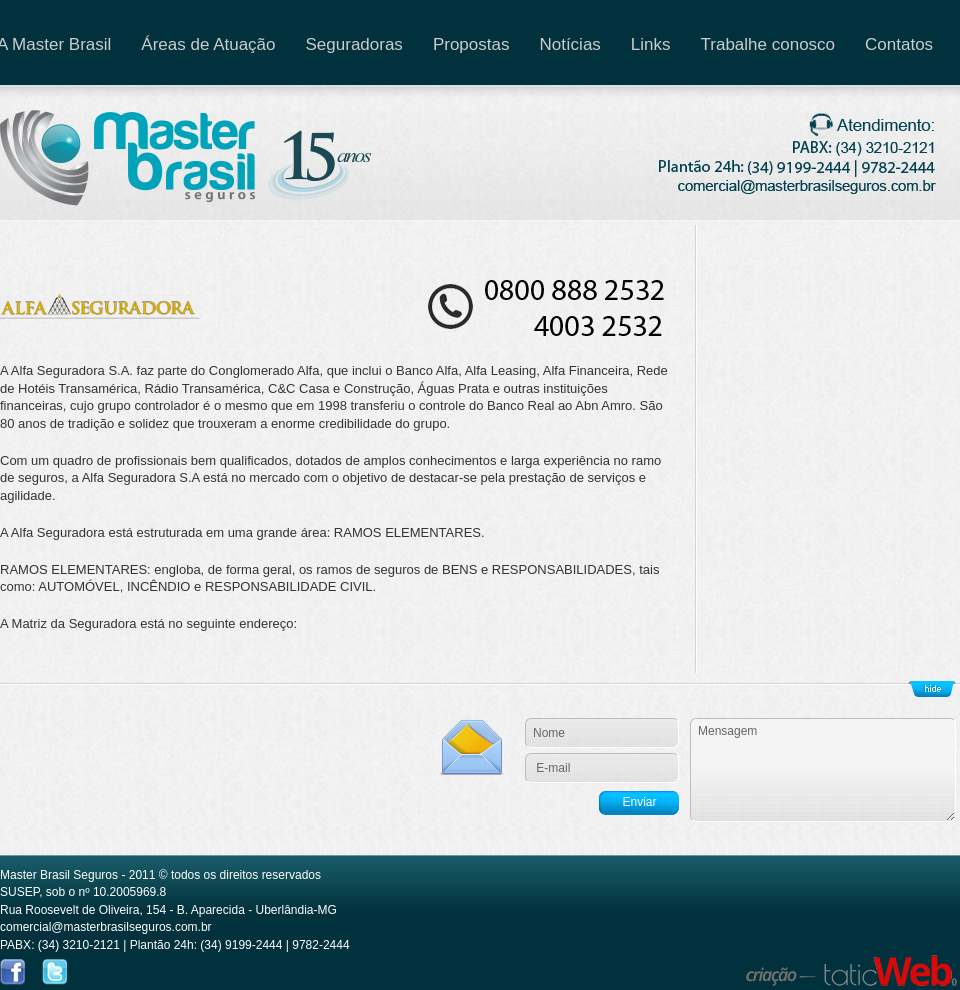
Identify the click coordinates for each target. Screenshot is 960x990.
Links (651, 44)
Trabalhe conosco (768, 44)
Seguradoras (354, 44)
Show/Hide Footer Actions (932, 689)
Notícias (569, 44)
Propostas (471, 44)
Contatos (899, 44)
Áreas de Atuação (208, 44)
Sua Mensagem (823, 770)
